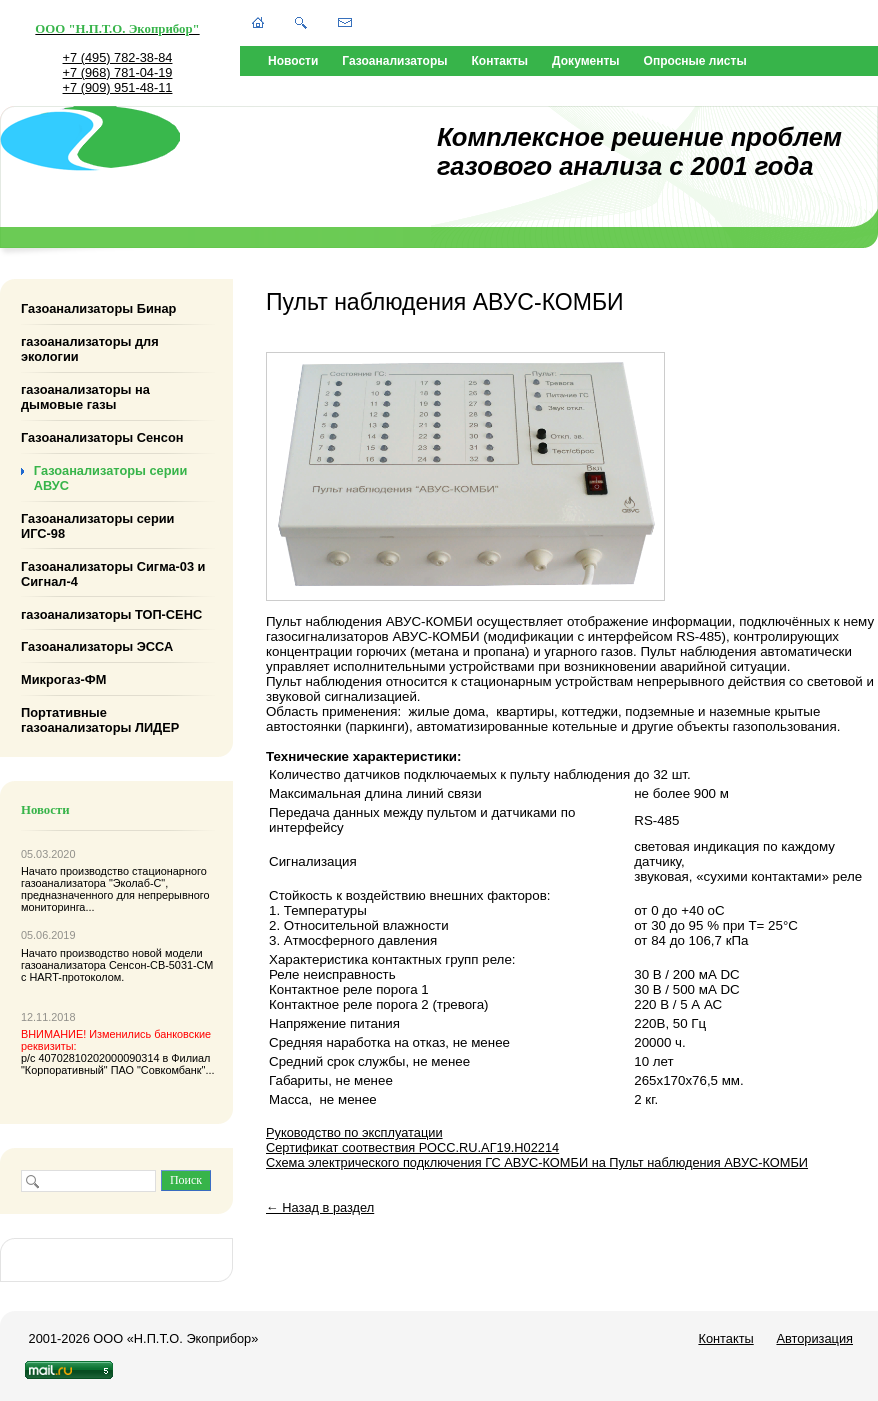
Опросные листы (695, 61)
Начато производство (76, 871)
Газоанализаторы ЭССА (97, 646)
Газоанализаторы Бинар (98, 308)
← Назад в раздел (320, 1207)
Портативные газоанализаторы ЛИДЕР (100, 720)
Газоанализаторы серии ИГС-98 (98, 526)
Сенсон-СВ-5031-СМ (161, 965)
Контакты (500, 61)
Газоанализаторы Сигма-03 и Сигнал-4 (113, 573)
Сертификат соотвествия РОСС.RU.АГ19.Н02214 (412, 1147)
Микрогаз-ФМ (63, 679)
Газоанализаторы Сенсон (102, 437)
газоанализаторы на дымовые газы (85, 397)
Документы (585, 61)
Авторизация (814, 1338)
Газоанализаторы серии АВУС (111, 478)
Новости (293, 61)
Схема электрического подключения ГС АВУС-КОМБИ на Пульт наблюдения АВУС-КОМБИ (537, 1162)
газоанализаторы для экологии (90, 349)
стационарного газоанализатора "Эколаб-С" (114, 877)
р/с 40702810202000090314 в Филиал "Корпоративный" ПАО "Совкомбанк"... (118, 1052)
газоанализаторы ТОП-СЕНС (111, 613)
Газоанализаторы (394, 61)
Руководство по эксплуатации (354, 1132)
